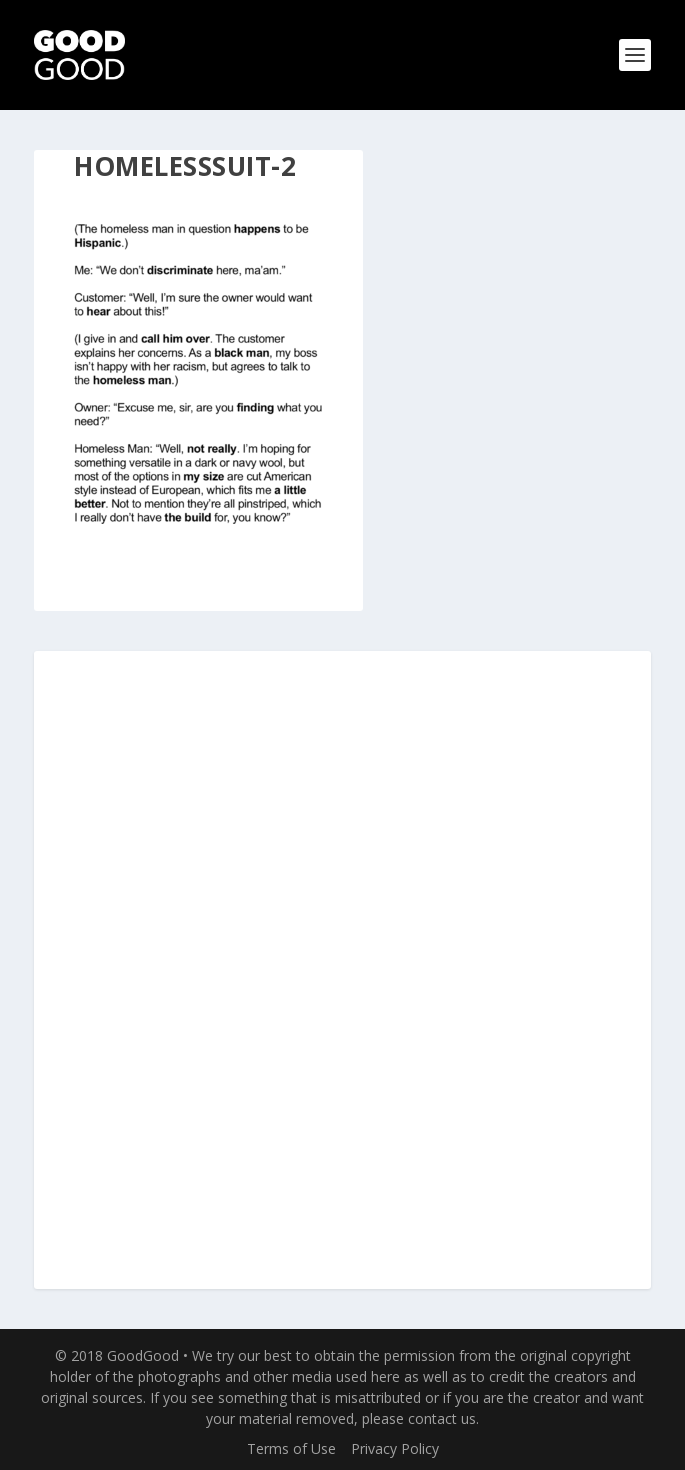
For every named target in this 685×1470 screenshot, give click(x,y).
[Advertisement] (343, 971)
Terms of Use (291, 1448)
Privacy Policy (395, 1448)
